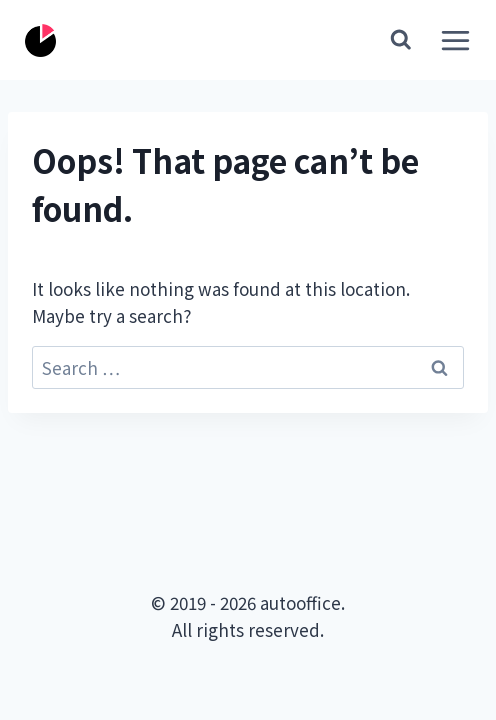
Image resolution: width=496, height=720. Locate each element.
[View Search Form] (401, 40)
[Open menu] (451, 40)
